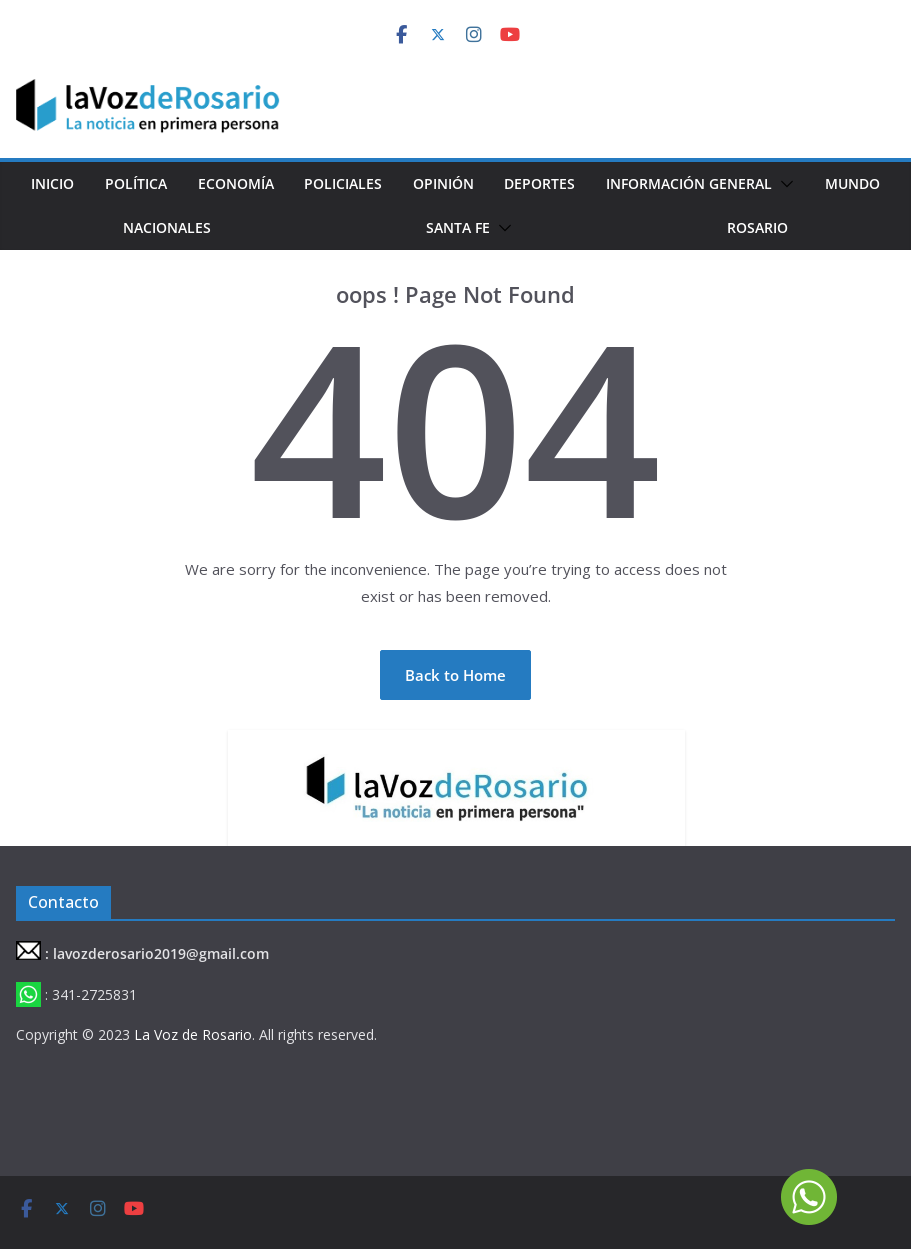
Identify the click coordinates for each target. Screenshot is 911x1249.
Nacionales (167, 227)
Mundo (852, 183)
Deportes (539, 183)
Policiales (343, 183)
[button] (783, 184)
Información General (689, 183)
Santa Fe (458, 227)
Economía (236, 183)
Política (136, 183)
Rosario (757, 227)
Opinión (443, 183)
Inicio (52, 183)
